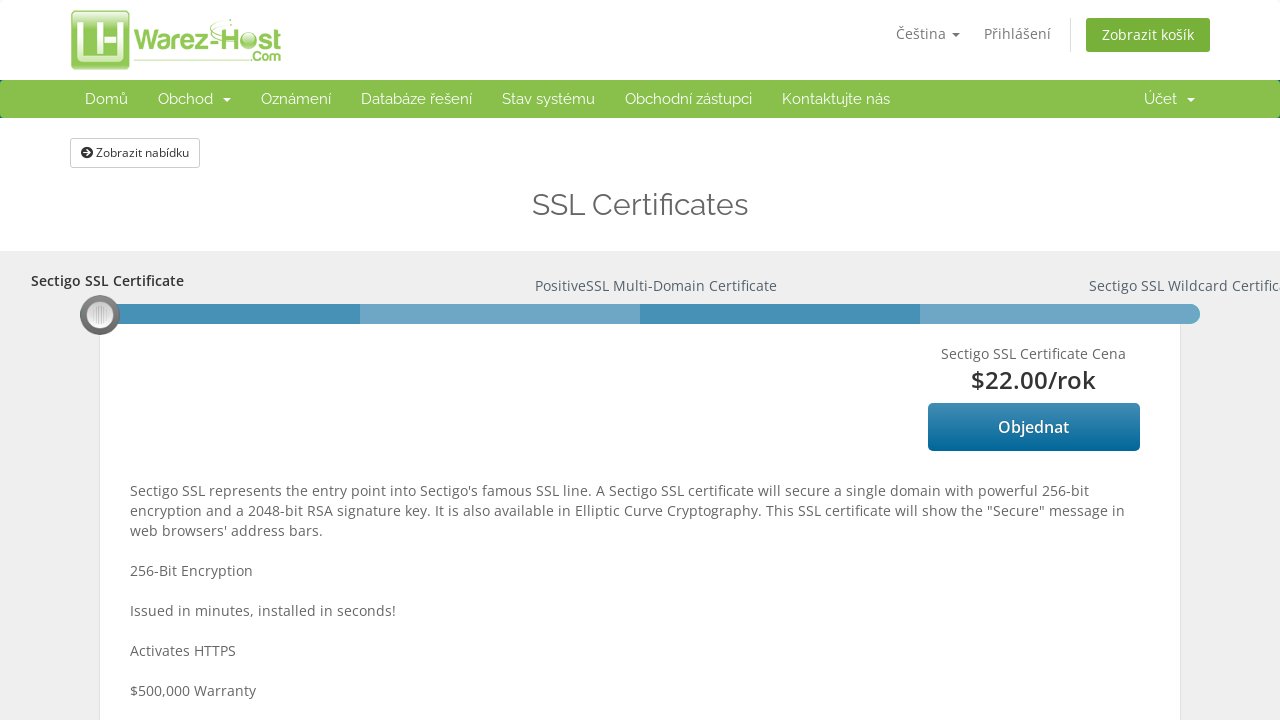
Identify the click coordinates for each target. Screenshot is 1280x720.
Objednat (1033, 427)
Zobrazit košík (1148, 34)
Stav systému (548, 99)
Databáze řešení (416, 99)
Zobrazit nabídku (135, 152)
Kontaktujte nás (836, 99)
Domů (106, 99)
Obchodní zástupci (688, 99)
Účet (1169, 99)
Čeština (928, 33)
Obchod (194, 99)
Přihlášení (1017, 33)
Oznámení (296, 99)
